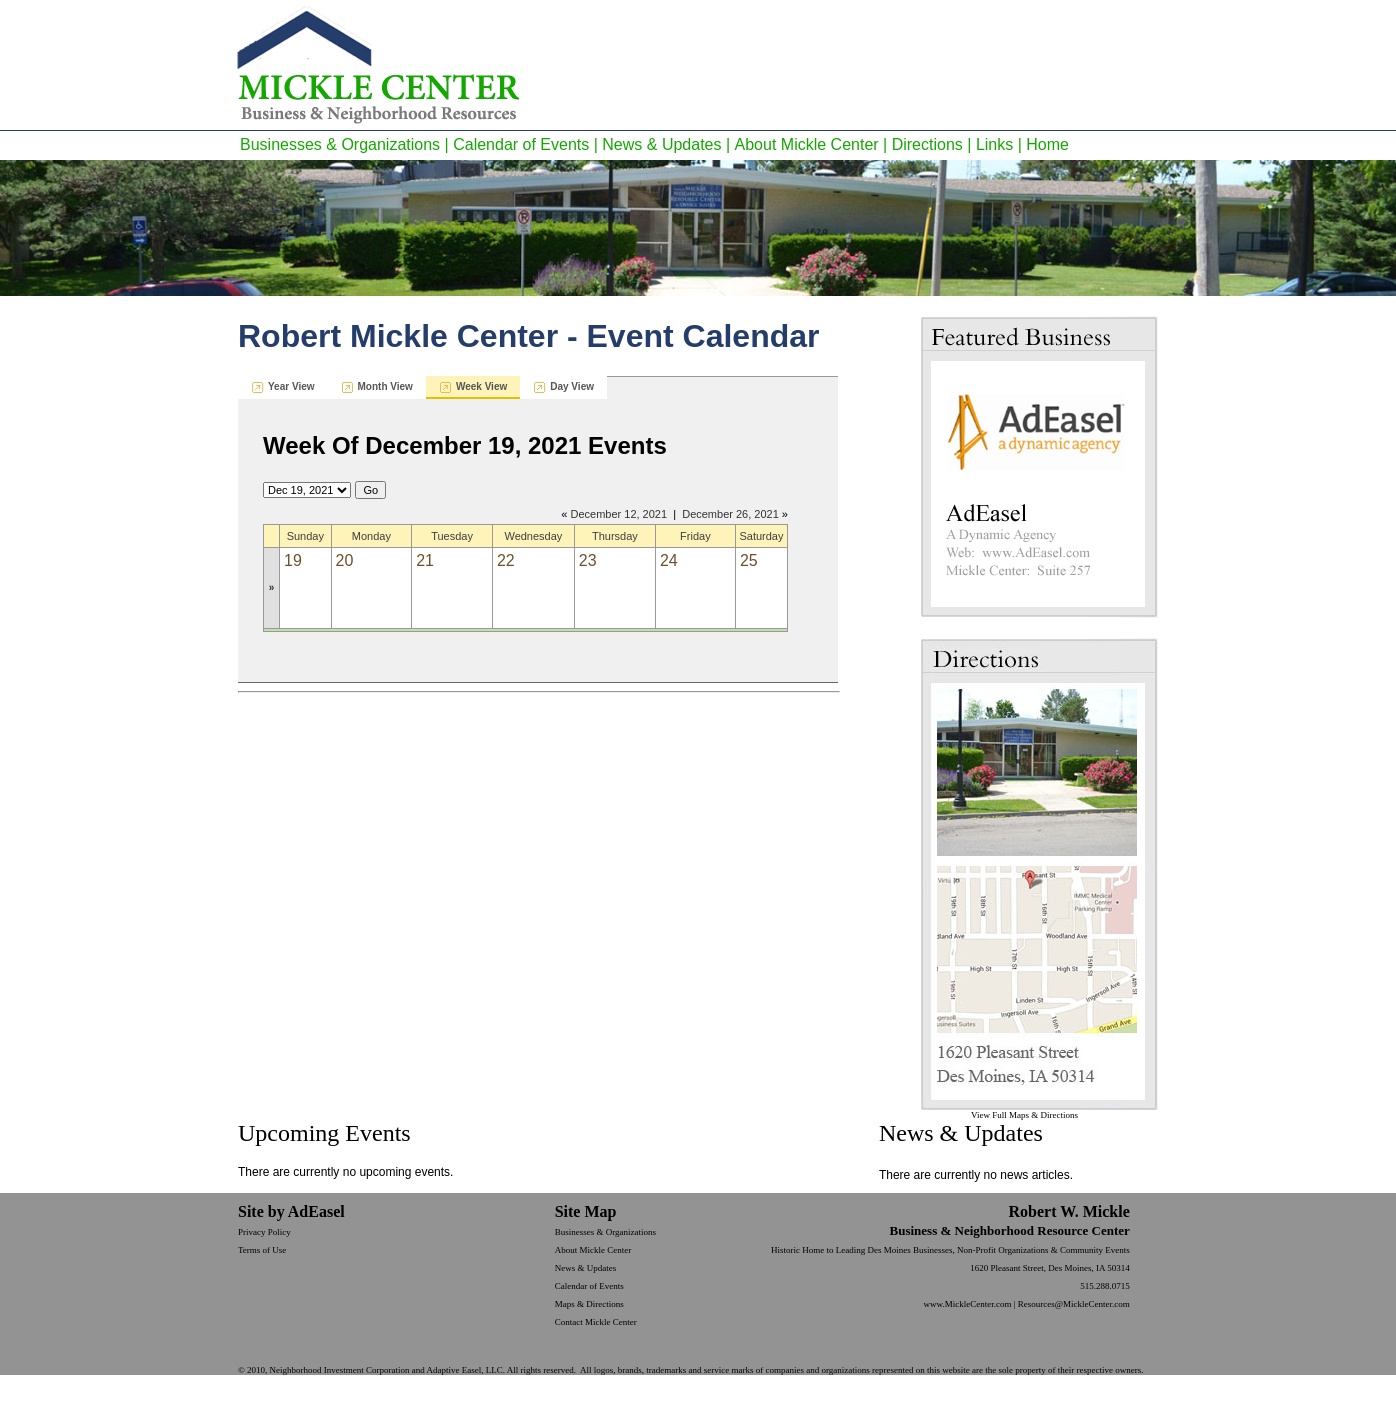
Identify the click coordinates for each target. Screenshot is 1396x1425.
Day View (572, 386)
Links (994, 144)
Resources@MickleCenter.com (1074, 1304)
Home (1047, 144)
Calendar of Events (521, 144)
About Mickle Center (807, 144)
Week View (481, 386)
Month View (385, 386)
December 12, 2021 (618, 514)
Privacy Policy (264, 1232)
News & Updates (661, 144)
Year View (291, 386)
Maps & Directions (589, 1304)
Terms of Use (262, 1250)
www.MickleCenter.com (968, 1304)
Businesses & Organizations (340, 144)
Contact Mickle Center (596, 1322)
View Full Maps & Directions (1024, 1115)
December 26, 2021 (730, 514)
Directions (927, 144)
